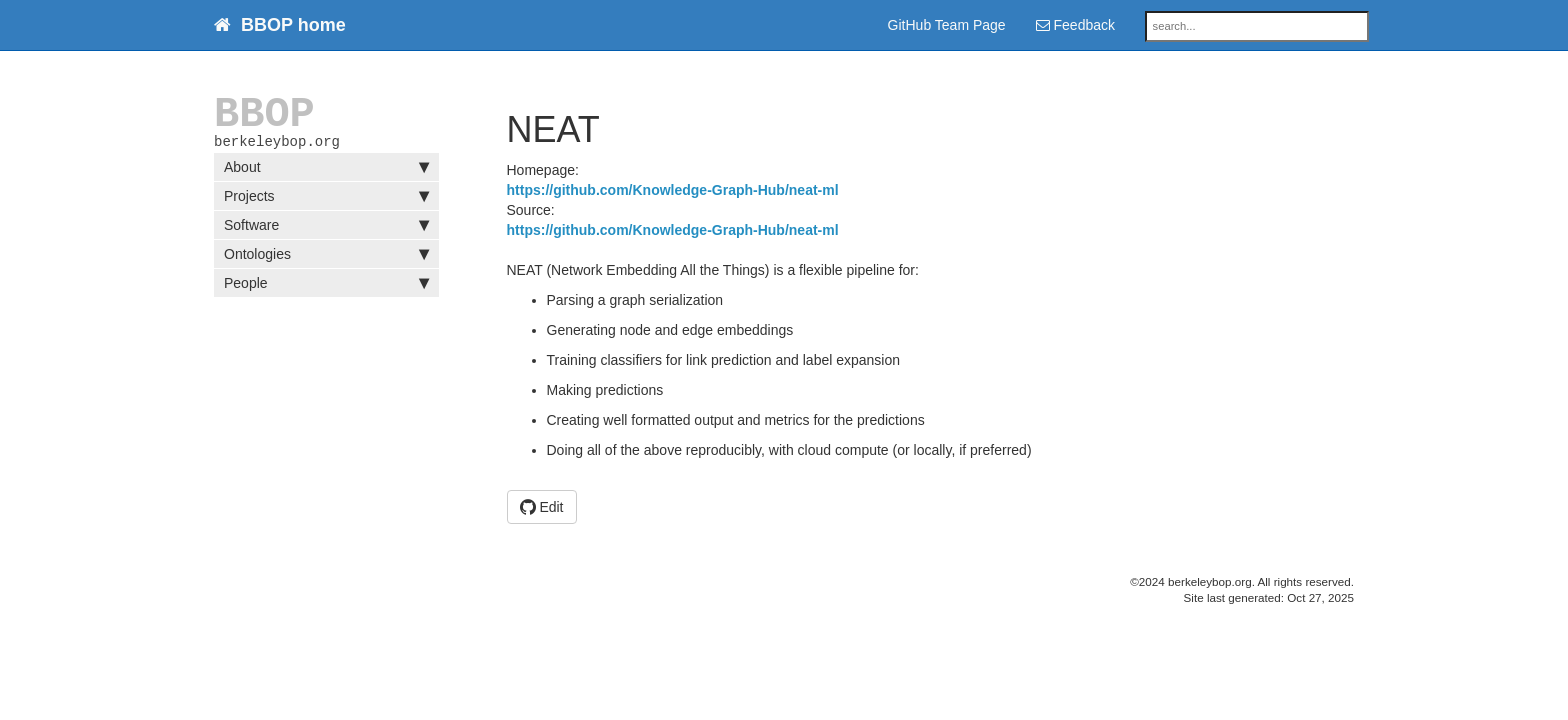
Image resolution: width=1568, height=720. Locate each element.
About (326, 171)
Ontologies (326, 258)
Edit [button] (542, 507)
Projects (326, 200)
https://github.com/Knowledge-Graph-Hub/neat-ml (673, 190)
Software (326, 229)
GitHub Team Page (947, 25)
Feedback (1075, 25)
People (326, 287)
